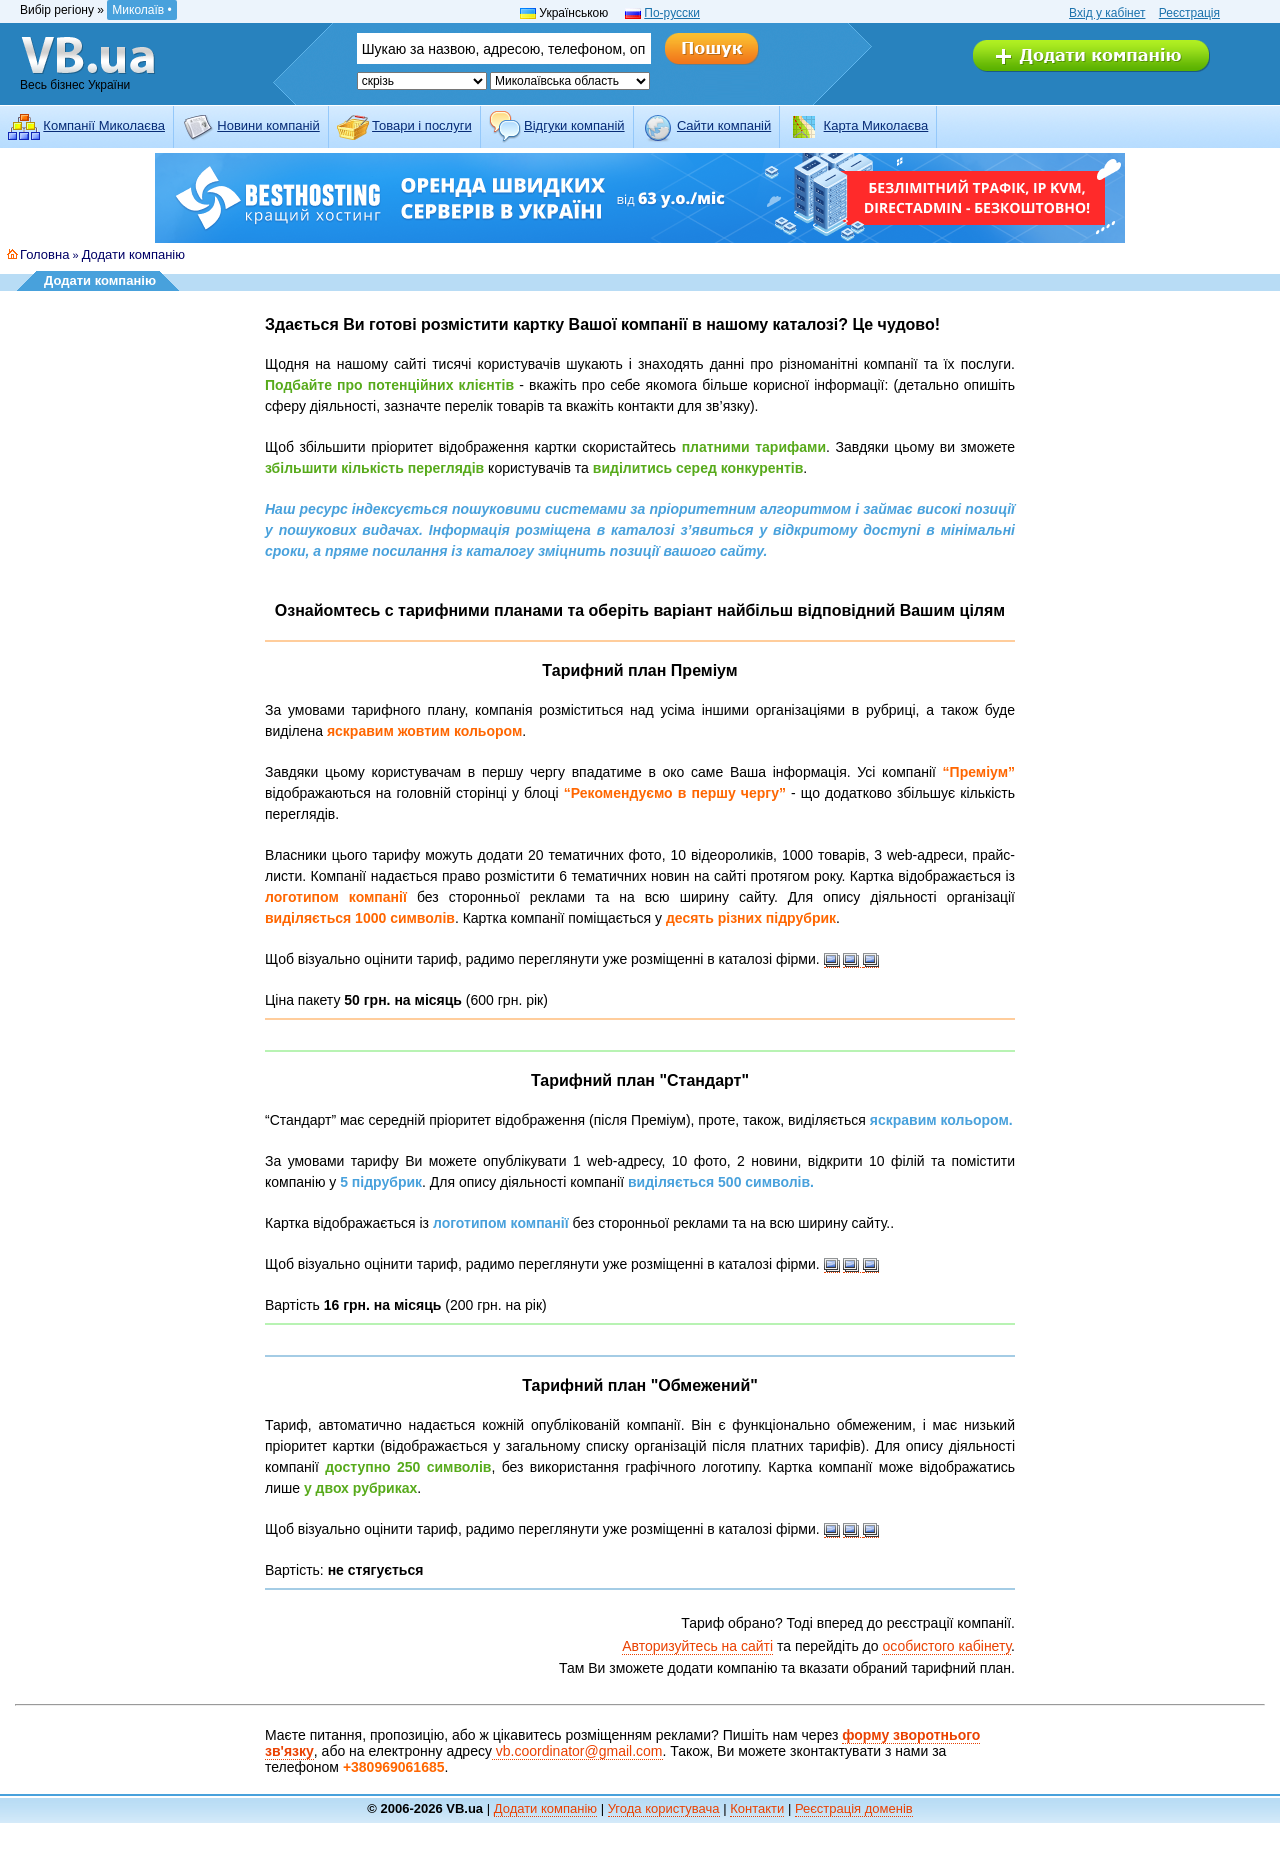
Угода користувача (664, 1808)
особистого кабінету (946, 1646)
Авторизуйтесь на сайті (697, 1646)
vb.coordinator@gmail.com (577, 1751)
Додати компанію (133, 254)
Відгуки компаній (574, 125)
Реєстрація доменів (854, 1808)
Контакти (757, 1808)
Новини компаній (268, 125)
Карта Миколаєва (876, 125)
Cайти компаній (724, 125)
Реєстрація (1189, 13)
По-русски (672, 13)
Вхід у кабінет (1107, 13)
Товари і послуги (422, 125)
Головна (44, 254)
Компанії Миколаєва (104, 125)
